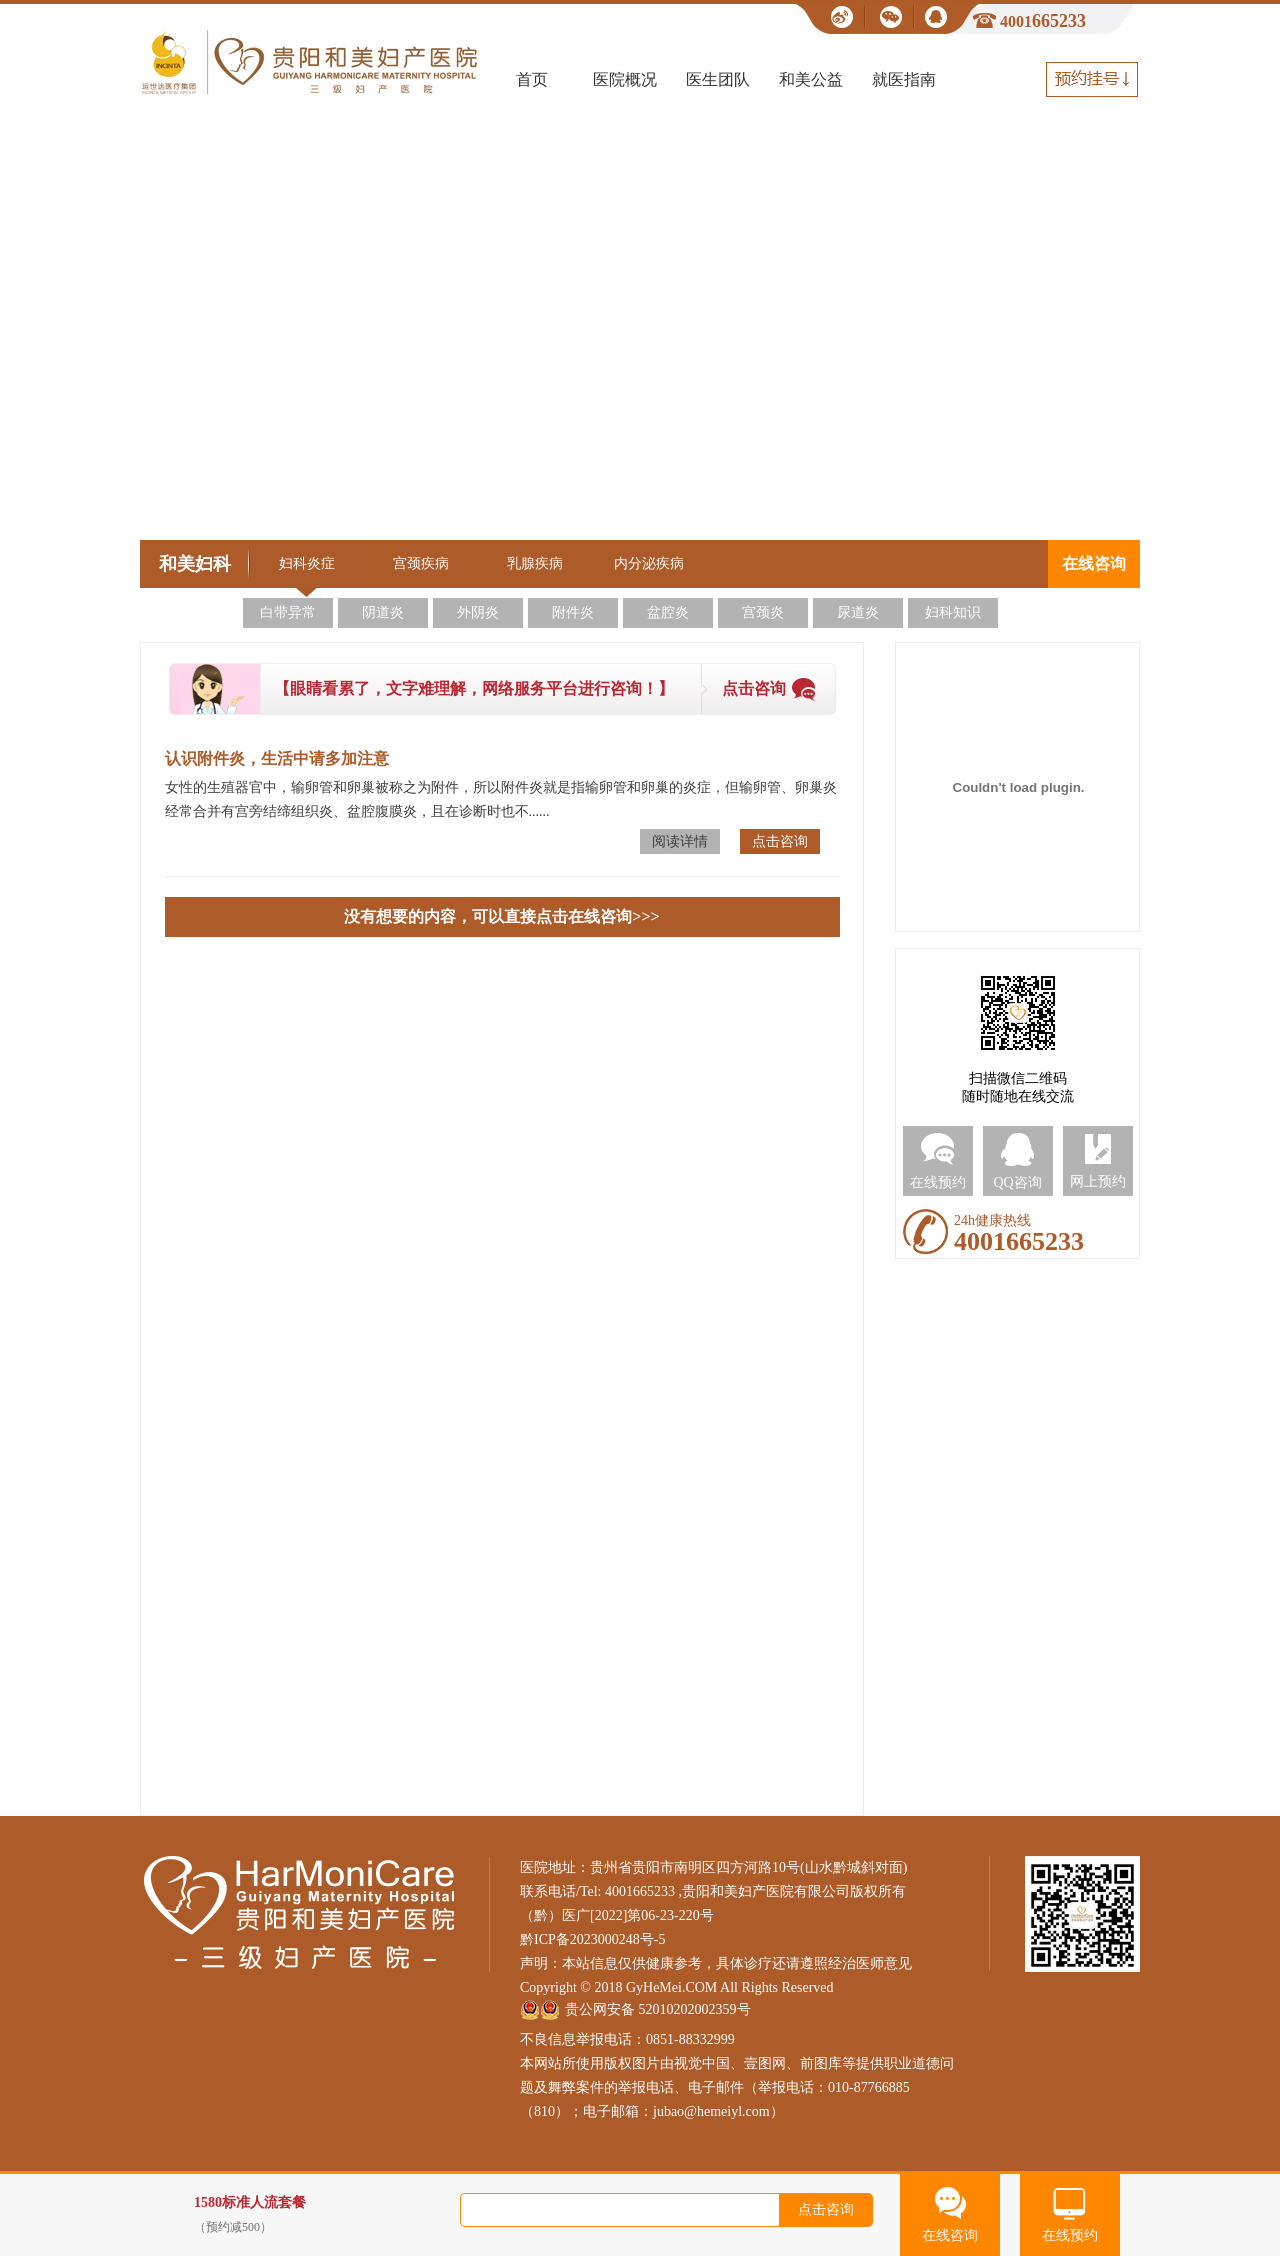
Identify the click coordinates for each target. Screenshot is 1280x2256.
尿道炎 (858, 612)
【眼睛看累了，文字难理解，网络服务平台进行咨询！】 (474, 688)
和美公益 (811, 79)
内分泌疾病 (649, 563)
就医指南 (904, 79)
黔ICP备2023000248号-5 (592, 1939)
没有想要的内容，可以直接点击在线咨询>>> (501, 916)
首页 (532, 79)
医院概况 (625, 79)
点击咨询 (754, 688)
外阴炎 (478, 612)
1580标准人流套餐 (339, 2215)
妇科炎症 (307, 563)
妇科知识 (953, 612)
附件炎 (573, 612)
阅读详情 (680, 841)
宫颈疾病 (421, 563)
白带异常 (288, 612)
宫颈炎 (763, 612)
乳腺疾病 (535, 563)
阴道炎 (383, 612)
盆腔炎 (668, 612)
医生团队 (718, 79)
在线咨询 (1094, 563)
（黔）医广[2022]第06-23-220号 (617, 1915)
